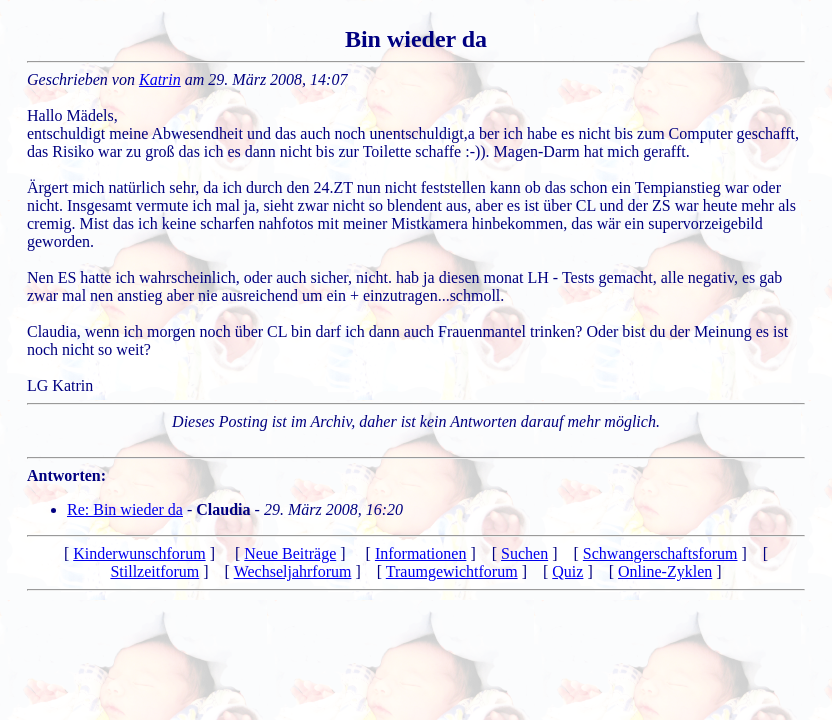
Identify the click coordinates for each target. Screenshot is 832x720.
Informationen (421, 553)
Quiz (567, 571)
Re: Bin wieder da (125, 509)
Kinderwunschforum (139, 553)
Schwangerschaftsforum (660, 553)
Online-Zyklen (665, 571)
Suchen (524, 553)
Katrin (160, 79)
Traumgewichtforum (452, 571)
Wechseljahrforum (293, 571)
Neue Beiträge (290, 553)
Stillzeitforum (154, 571)
